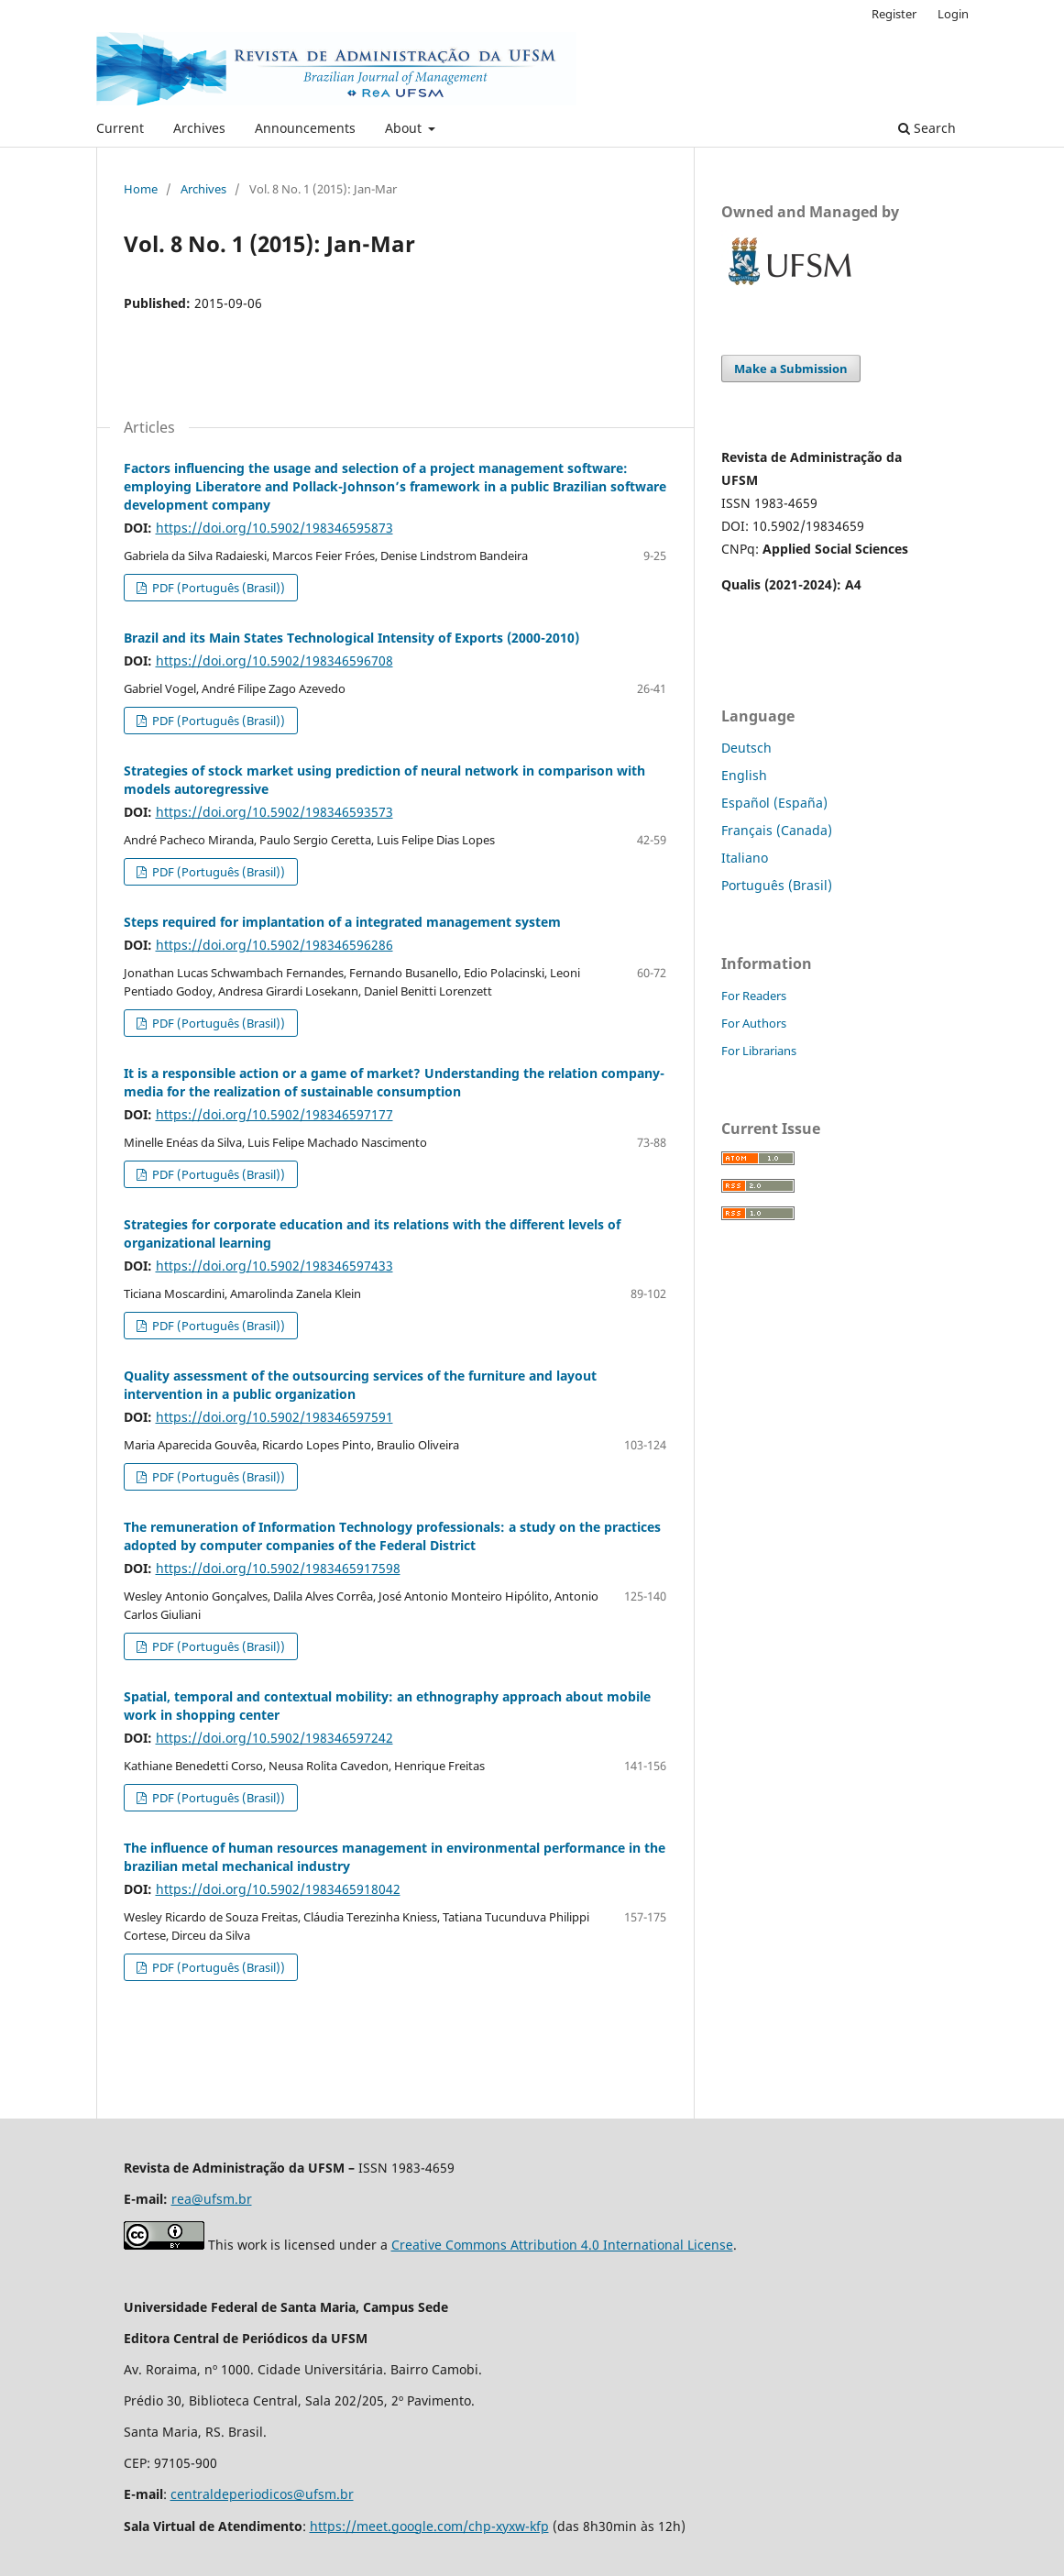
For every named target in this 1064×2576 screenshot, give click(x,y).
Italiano (744, 857)
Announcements (305, 128)
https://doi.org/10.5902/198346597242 (274, 1737)
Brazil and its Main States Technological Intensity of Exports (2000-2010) (351, 637)
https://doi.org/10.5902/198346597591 (274, 1417)
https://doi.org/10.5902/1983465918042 (278, 1889)
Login (953, 14)
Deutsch (746, 747)
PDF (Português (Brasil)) (217, 587)
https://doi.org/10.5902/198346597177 (274, 1114)
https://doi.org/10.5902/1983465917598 (278, 1568)
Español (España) (774, 802)
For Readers (753, 995)
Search (927, 128)
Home (141, 189)
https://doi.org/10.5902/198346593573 (274, 811)
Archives (199, 128)
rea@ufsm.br (211, 2198)
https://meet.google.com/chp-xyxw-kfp (429, 2526)
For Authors (753, 1023)
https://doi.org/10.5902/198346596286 (274, 944)
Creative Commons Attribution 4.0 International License (562, 2244)
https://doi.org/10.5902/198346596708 (274, 660)
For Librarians (758, 1050)
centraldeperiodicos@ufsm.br (262, 2494)
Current (120, 128)
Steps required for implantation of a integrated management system (342, 921)
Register (894, 14)
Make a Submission (791, 368)
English (744, 775)
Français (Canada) (776, 830)
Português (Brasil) (776, 885)
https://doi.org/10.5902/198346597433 (274, 1265)
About (405, 128)
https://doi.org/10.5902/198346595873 (274, 527)
